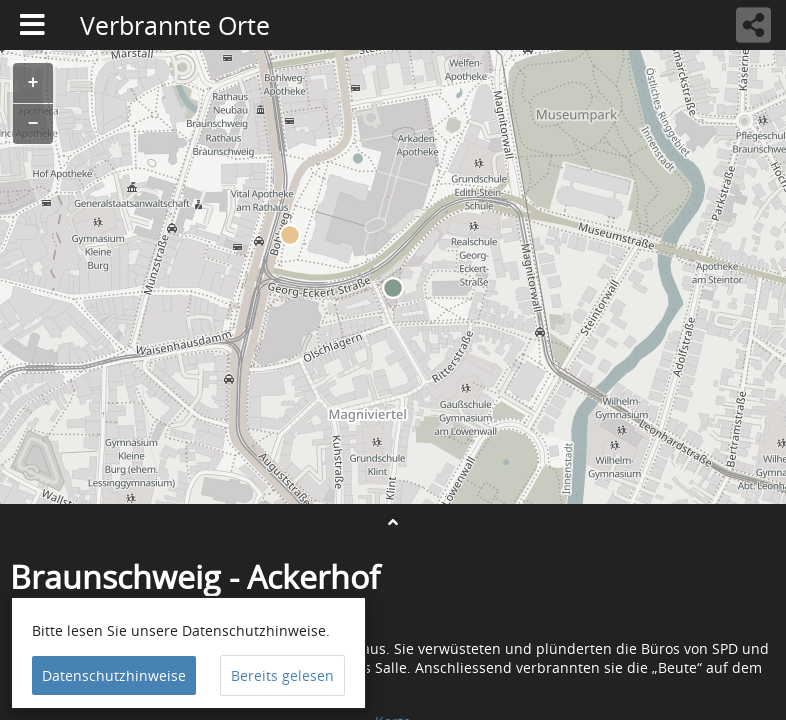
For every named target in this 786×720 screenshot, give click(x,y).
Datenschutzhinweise (114, 675)
